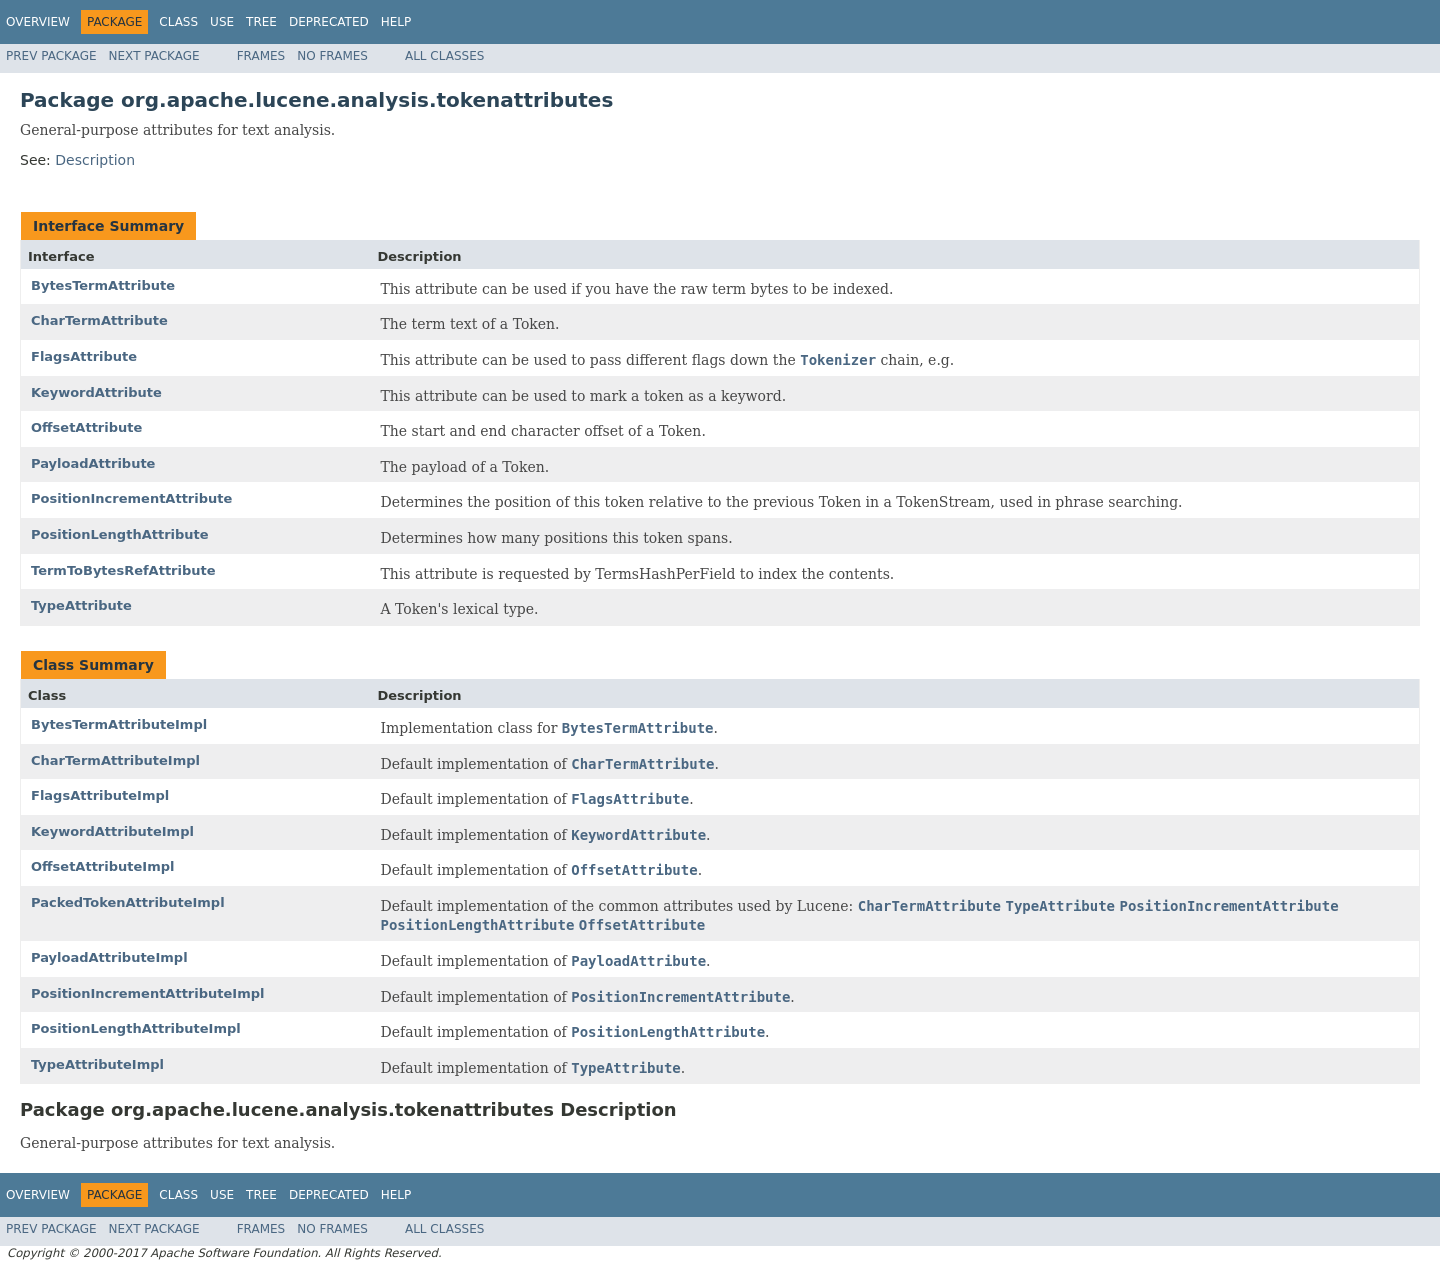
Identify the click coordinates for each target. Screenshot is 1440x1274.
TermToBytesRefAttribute (123, 570)
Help (396, 22)
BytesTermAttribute (103, 285)
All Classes (444, 56)
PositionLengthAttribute (120, 534)
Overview (38, 22)
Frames (261, 56)
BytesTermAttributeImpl (119, 724)
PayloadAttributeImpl (109, 957)
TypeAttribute (81, 605)
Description (95, 160)
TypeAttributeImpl (97, 1064)
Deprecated (329, 22)
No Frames (332, 56)
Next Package (154, 56)
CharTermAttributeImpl (115, 760)
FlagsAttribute (84, 356)
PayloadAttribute (93, 463)
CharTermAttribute (99, 320)
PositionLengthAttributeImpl (136, 1028)
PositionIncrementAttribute (131, 498)
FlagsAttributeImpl (100, 795)
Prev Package (51, 56)
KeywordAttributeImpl (112, 831)
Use (222, 22)
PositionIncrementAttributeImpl (147, 993)
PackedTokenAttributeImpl (128, 902)
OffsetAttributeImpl (102, 866)
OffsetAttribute (86, 427)
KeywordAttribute (96, 392)
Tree (261, 22)
